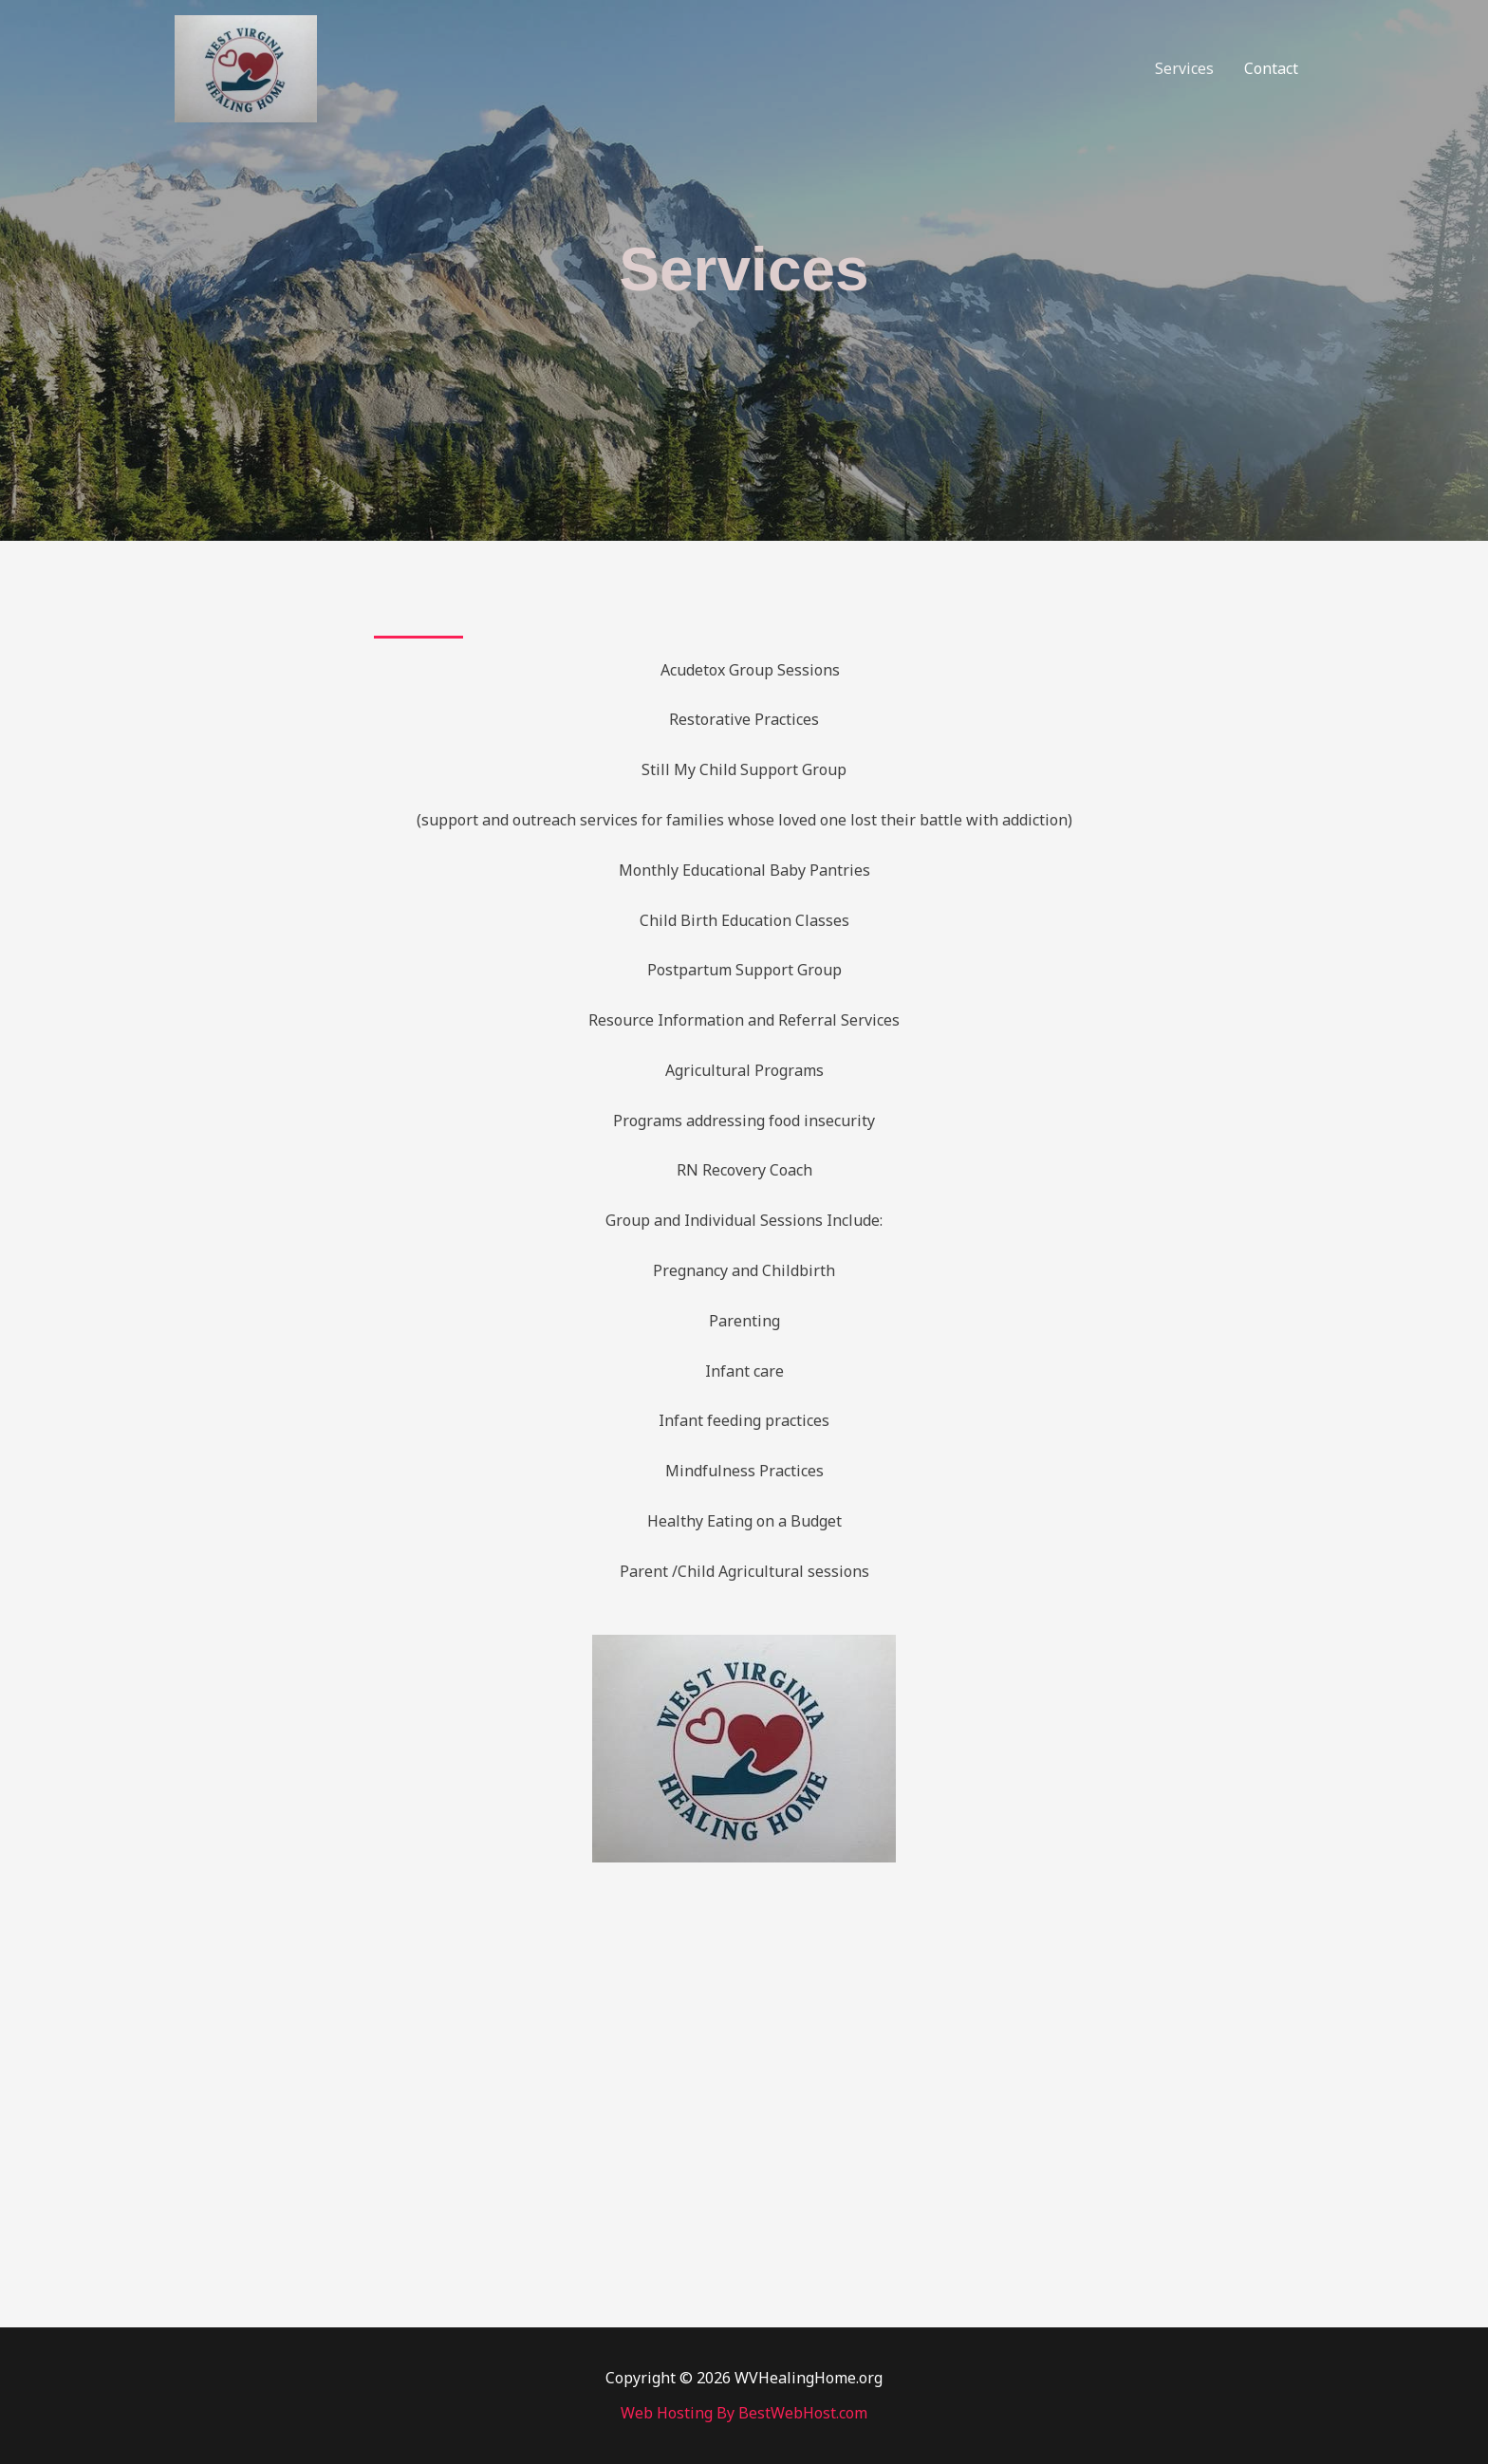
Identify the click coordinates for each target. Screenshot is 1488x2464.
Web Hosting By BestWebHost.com (744, 2412)
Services (1184, 68)
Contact (1271, 68)
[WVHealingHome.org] (246, 67)
